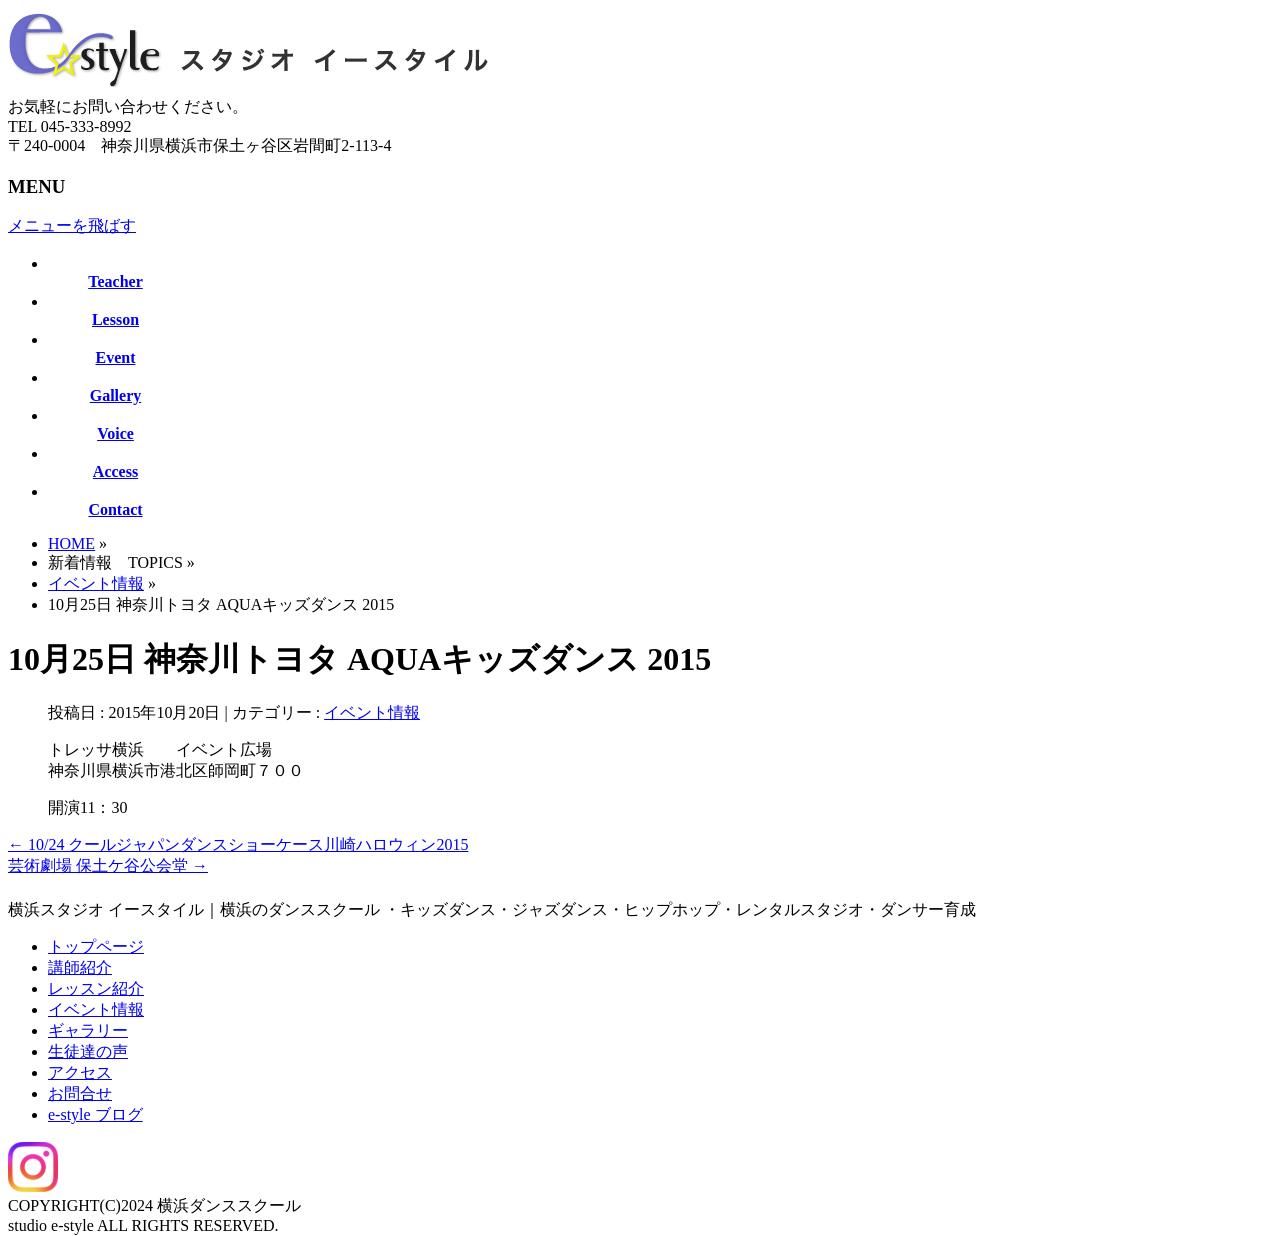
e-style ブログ (95, 1114)
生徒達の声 (88, 1051)
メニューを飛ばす (72, 225)
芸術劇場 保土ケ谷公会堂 (108, 865)
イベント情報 (96, 583)
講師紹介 (80, 967)
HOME (71, 543)
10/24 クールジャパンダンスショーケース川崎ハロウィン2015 (238, 844)
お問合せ (80, 1093)
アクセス (80, 1072)
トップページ (96, 946)
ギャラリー (88, 1030)
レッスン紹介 (96, 988)
